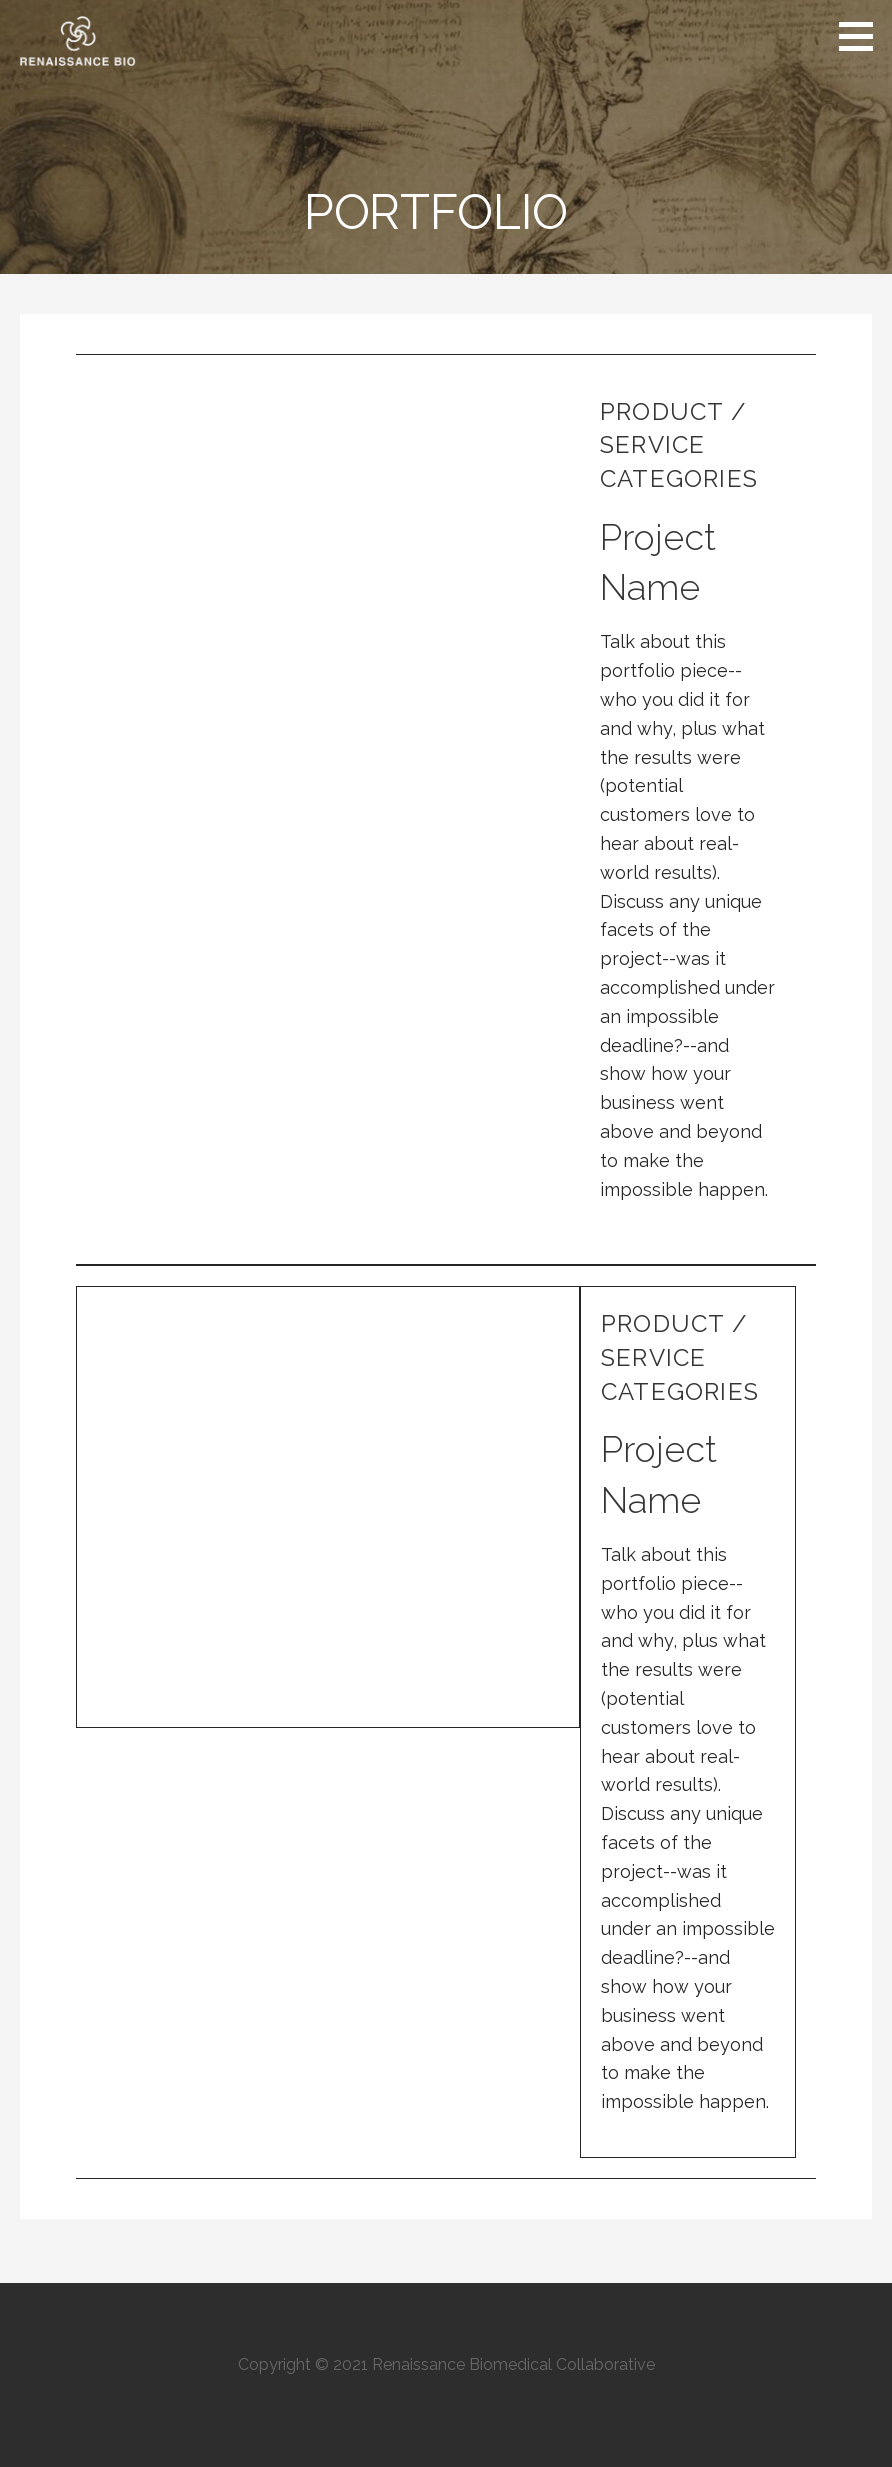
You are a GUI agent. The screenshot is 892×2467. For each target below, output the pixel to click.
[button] (863, 36)
